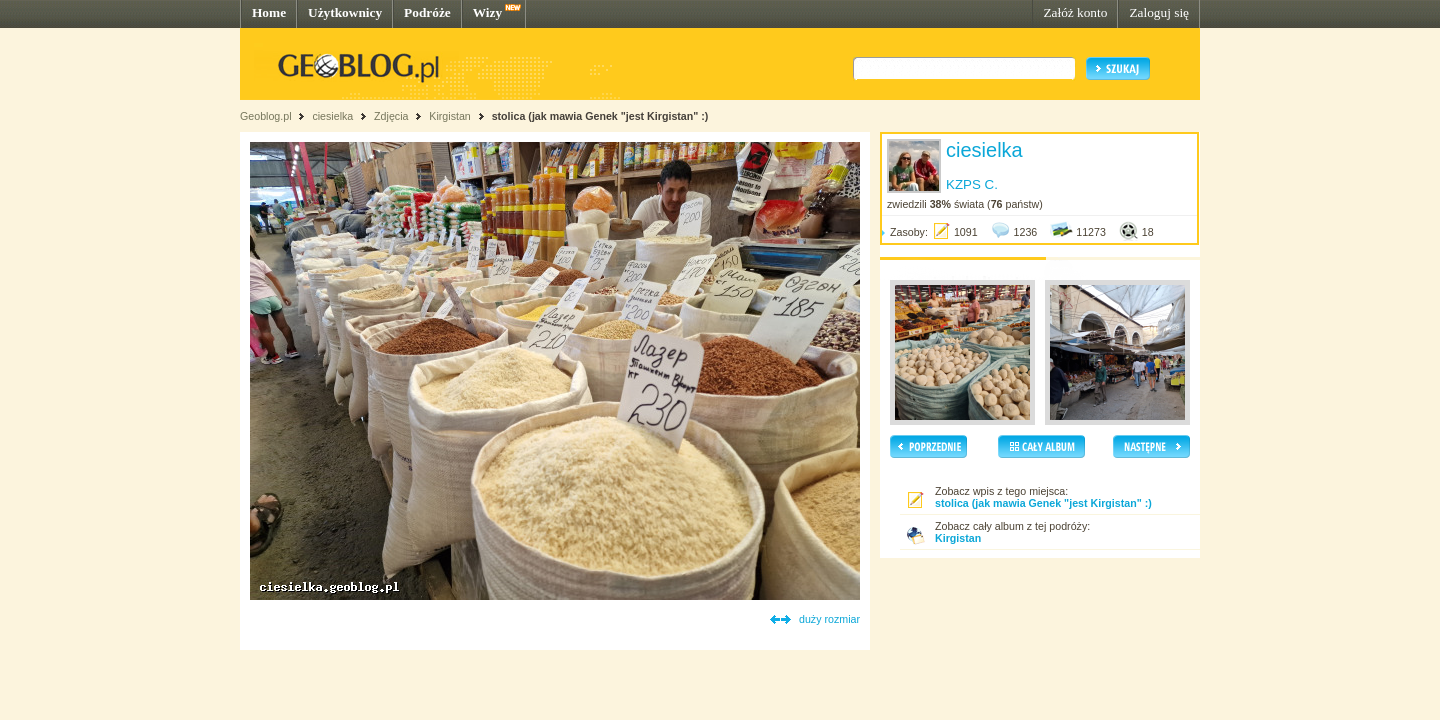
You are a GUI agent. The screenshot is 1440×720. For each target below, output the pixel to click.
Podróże (427, 12)
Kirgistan (449, 116)
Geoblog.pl (266, 116)
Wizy (487, 12)
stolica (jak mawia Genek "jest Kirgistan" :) (600, 116)
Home (269, 12)
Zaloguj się (1159, 12)
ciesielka (332, 116)
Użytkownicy (345, 12)
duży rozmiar (829, 619)
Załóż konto (1075, 12)
